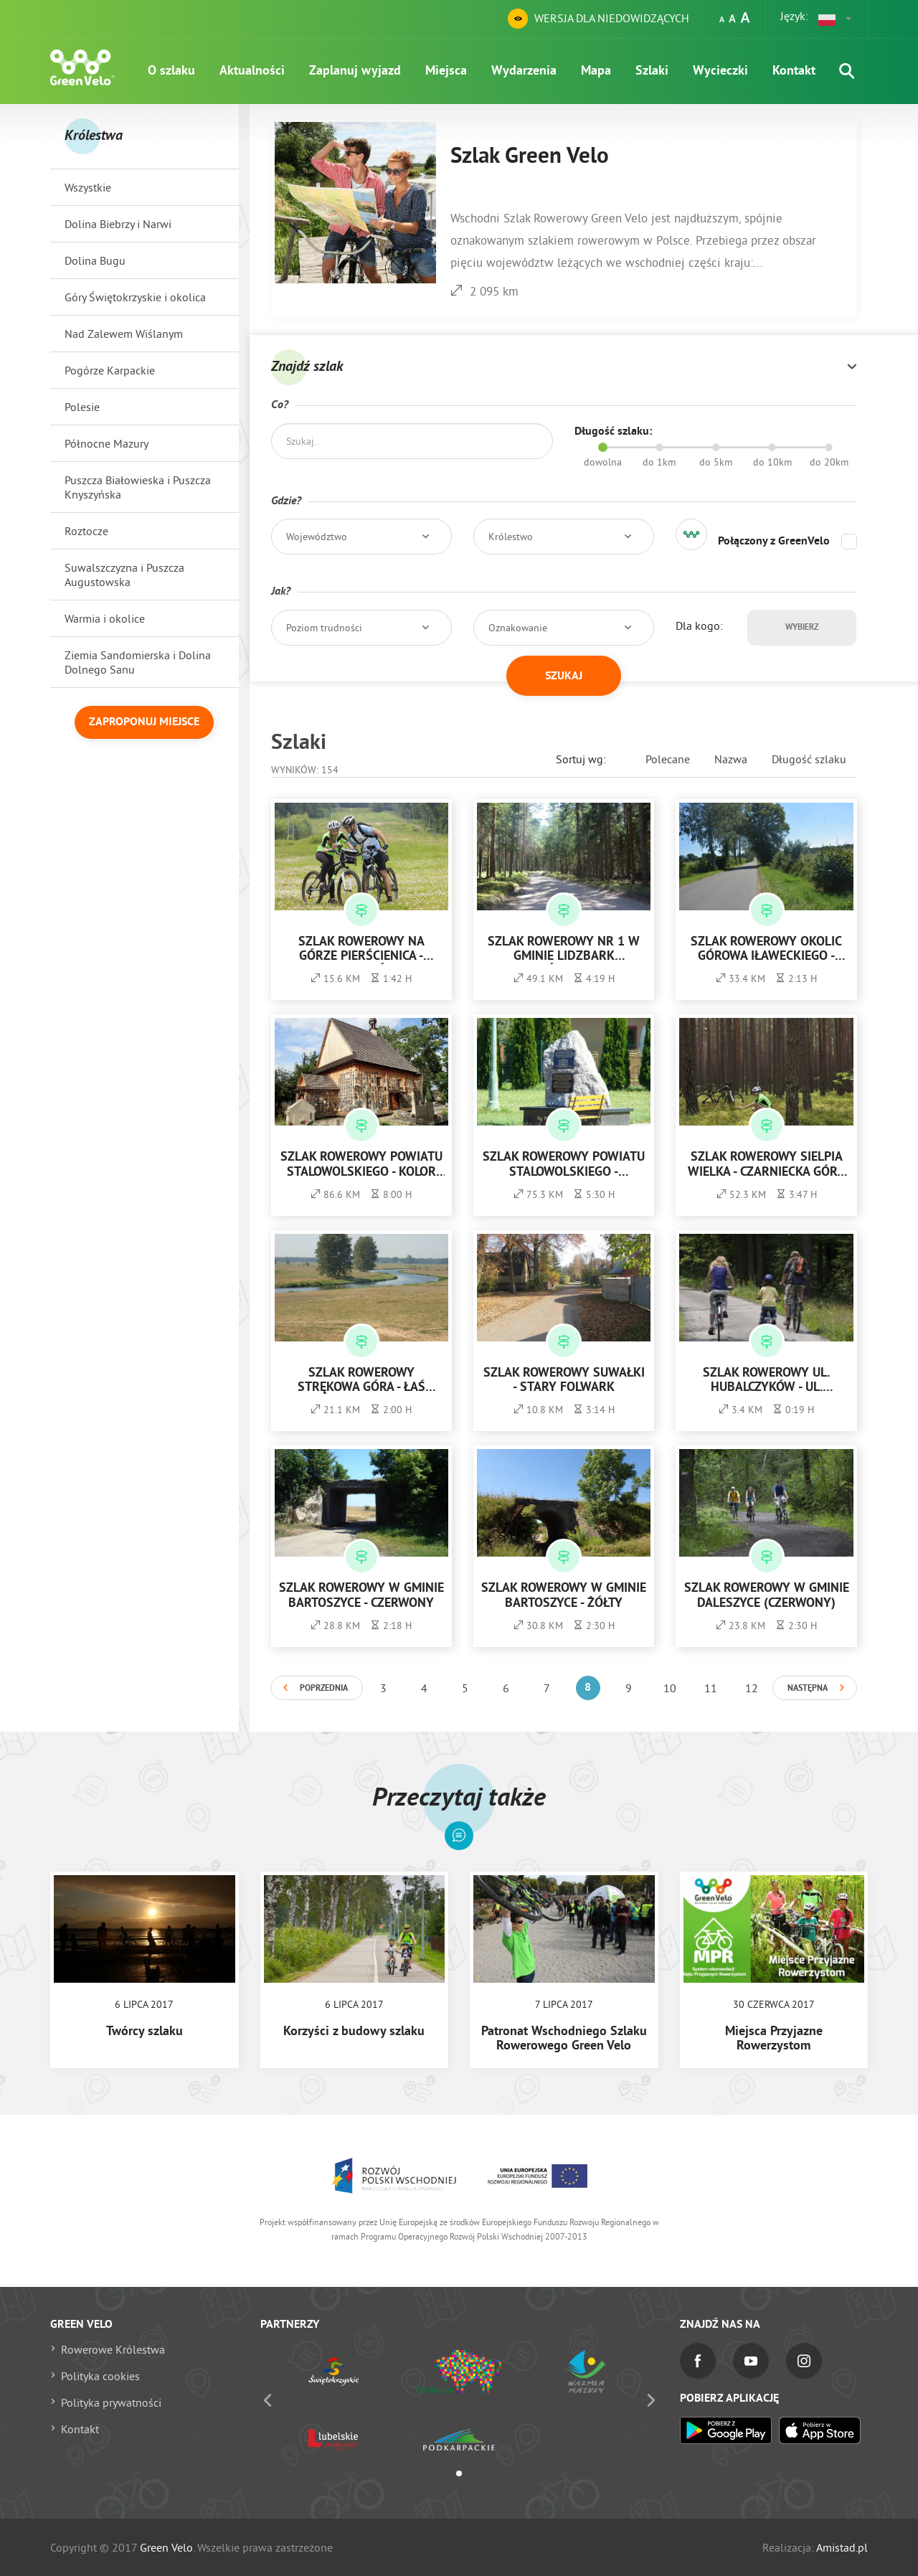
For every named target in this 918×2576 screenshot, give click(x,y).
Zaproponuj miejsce (144, 722)
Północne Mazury (106, 443)
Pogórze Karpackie (110, 370)
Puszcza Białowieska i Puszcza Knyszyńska (138, 487)
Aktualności (252, 71)
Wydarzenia (524, 71)
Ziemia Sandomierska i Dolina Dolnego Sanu (138, 662)
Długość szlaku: (613, 432)
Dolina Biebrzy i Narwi (118, 224)
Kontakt (793, 71)
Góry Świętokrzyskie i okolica (135, 297)
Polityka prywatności (111, 2402)
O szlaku (171, 71)
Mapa (596, 71)
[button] (835, 18)
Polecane (667, 759)
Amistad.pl (842, 2547)
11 (710, 1688)
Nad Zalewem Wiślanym (124, 333)
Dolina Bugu (95, 260)
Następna (807, 1688)
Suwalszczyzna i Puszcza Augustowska (124, 574)
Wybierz (801, 627)
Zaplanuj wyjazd (355, 71)
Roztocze (86, 531)
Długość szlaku (809, 759)
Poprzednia (324, 1688)
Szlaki (651, 71)
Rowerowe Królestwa (113, 2349)
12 (751, 1688)
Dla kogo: (699, 625)
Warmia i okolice (105, 618)
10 (669, 1688)
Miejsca (446, 71)
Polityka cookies (100, 2376)
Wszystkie (88, 187)
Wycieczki (720, 71)
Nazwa (730, 759)
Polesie (82, 407)
